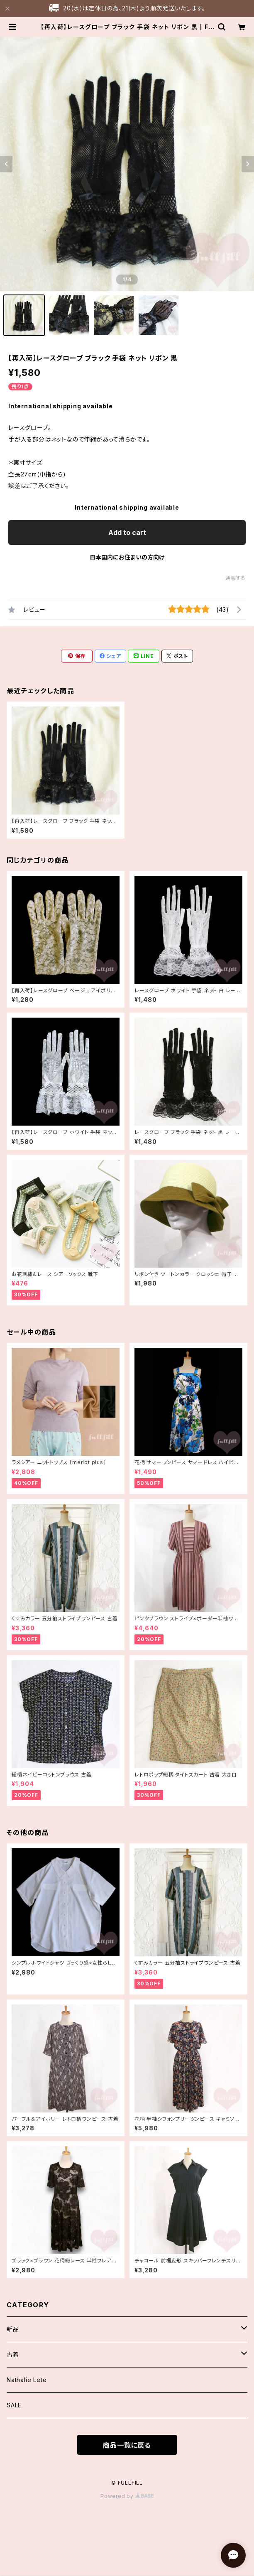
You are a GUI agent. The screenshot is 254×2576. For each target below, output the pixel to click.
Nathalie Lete (26, 2379)
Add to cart (127, 532)
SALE (14, 2405)
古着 (13, 2354)
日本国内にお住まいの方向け (127, 557)
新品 (13, 2329)
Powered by (127, 2496)
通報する (235, 578)
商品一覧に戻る (127, 2445)
